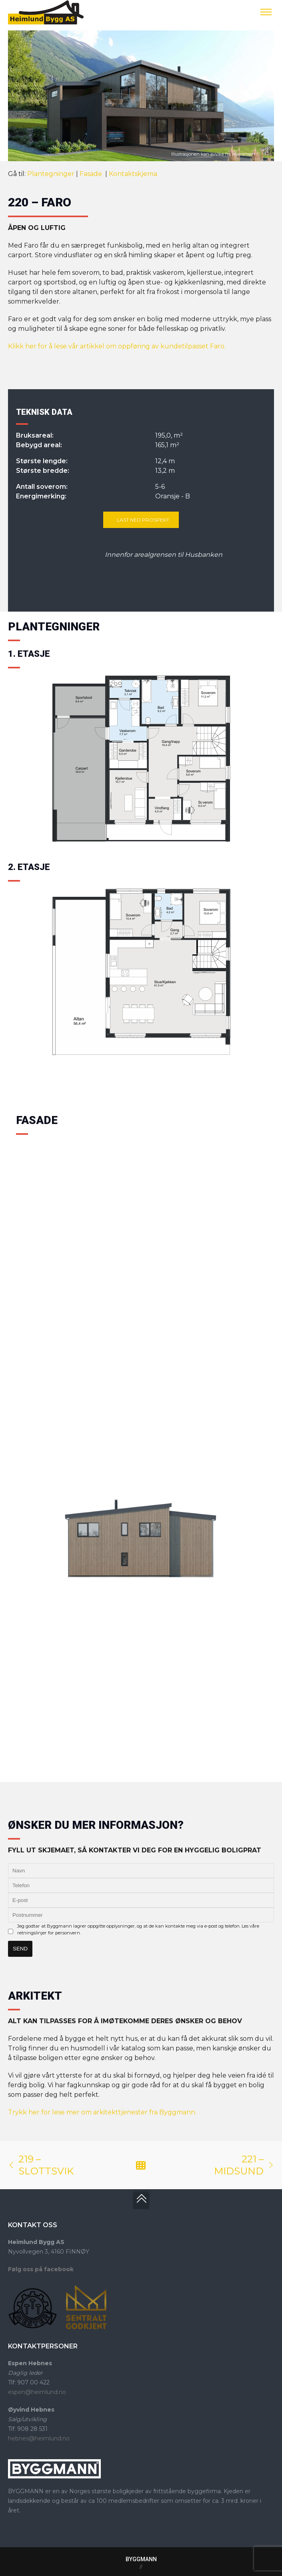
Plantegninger (50, 174)
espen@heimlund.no (37, 2392)
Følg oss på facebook (41, 2269)
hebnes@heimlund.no (39, 2438)
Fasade (92, 174)
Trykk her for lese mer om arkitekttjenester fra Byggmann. (102, 2112)
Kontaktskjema (133, 174)
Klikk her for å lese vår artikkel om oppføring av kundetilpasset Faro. (117, 346)
